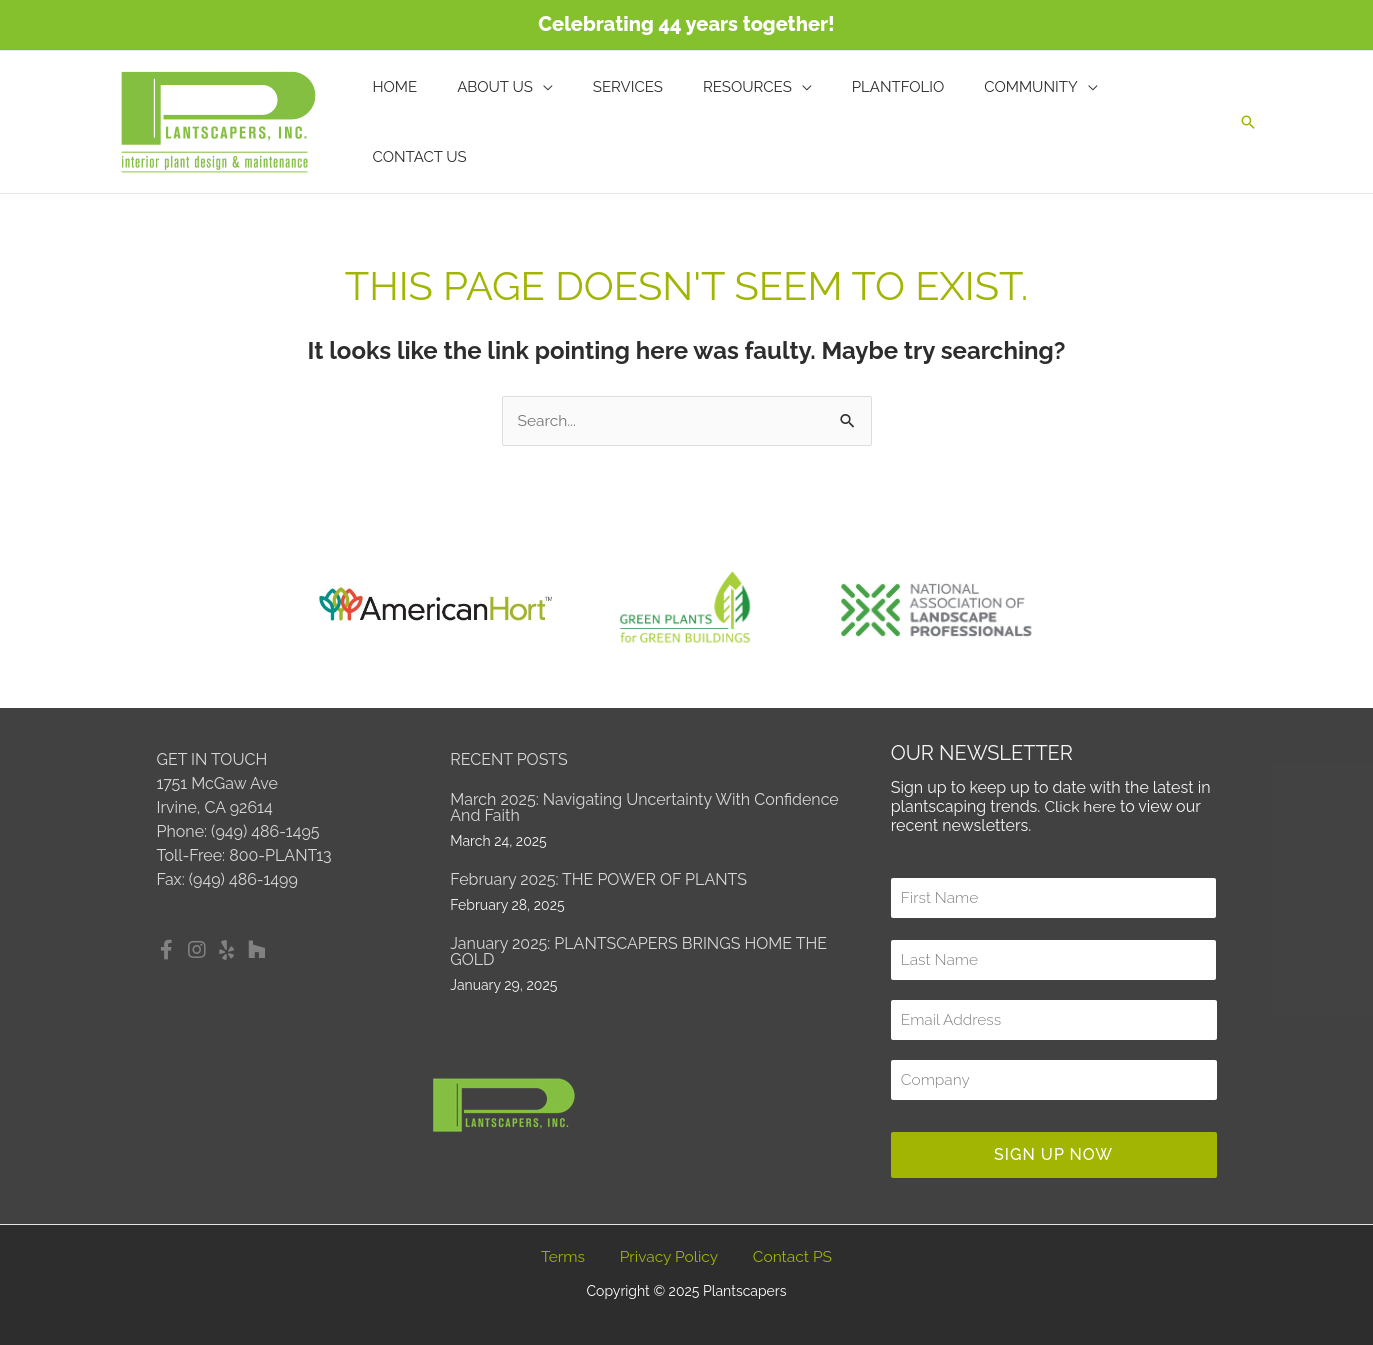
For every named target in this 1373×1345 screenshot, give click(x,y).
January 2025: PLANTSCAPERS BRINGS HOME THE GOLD (638, 951)
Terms (562, 1257)
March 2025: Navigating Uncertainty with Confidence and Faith (644, 807)
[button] (1248, 122)
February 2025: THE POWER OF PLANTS (598, 879)
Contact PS (792, 1257)
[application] (565, 122)
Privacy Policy (669, 1257)
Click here (1081, 807)
